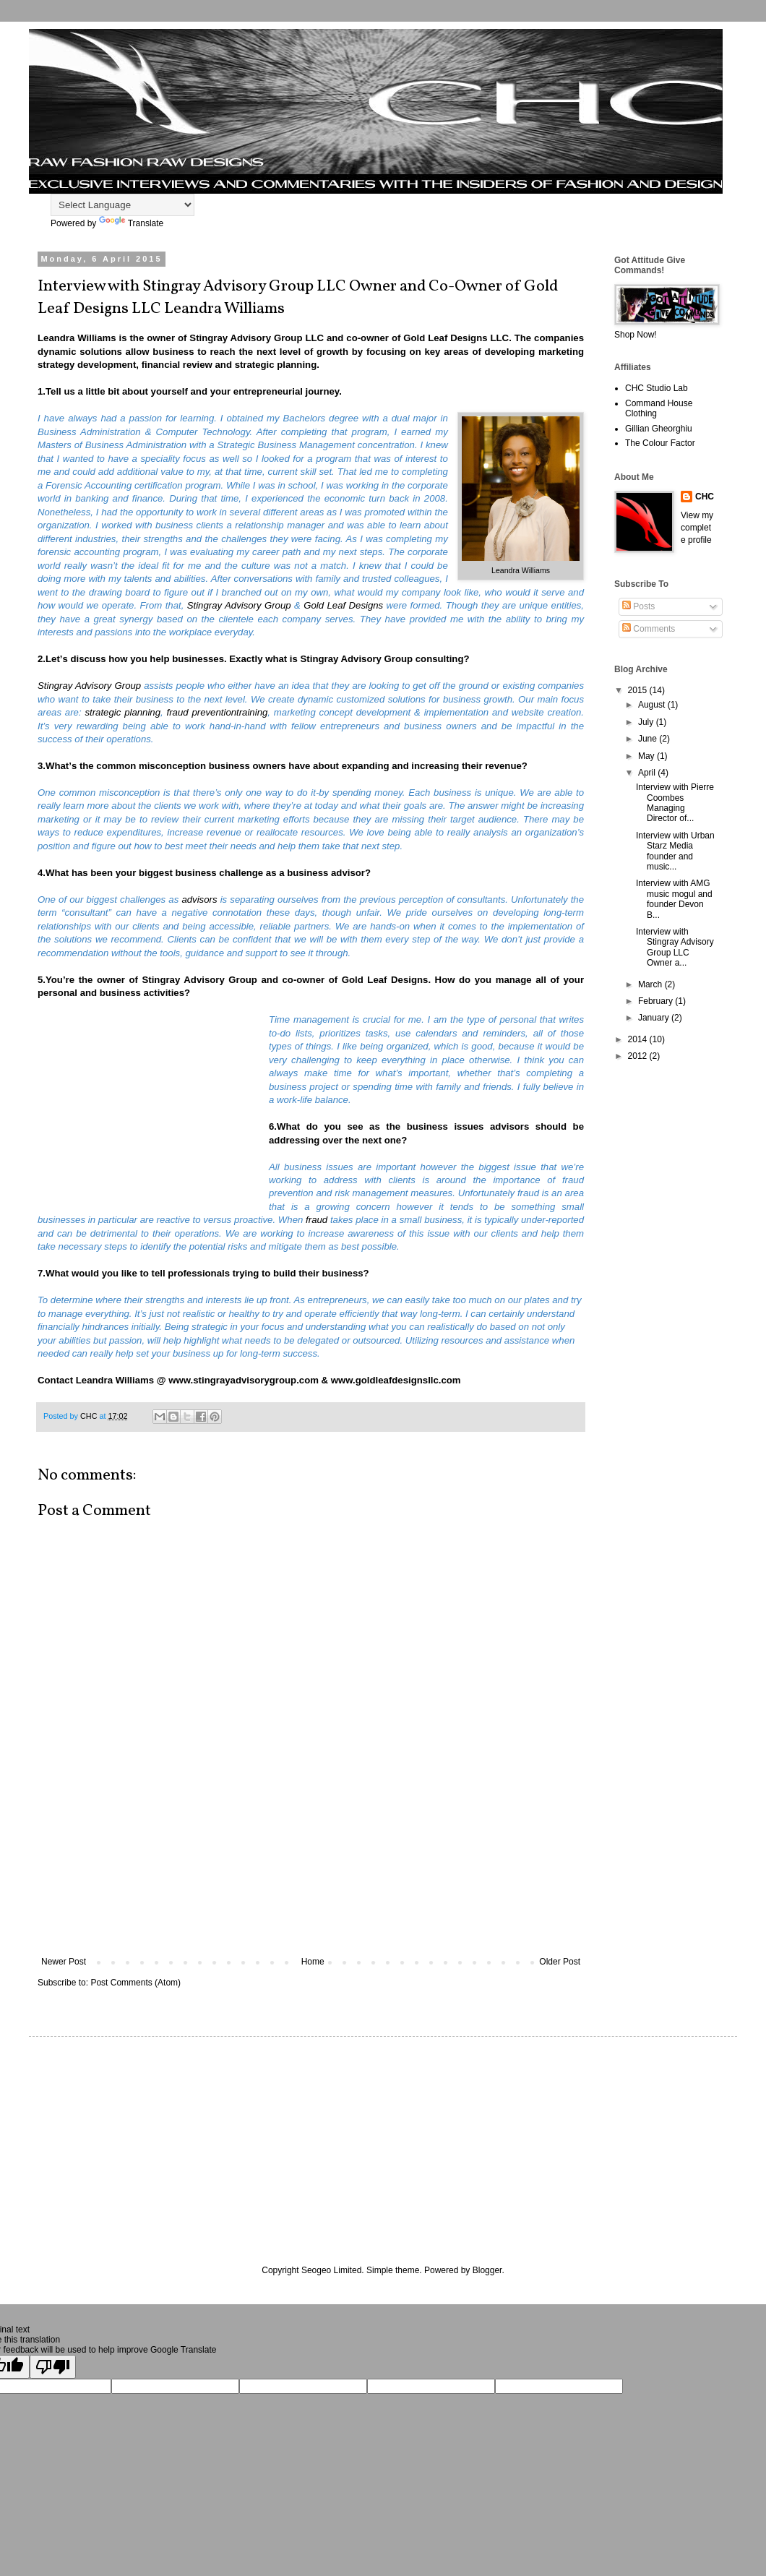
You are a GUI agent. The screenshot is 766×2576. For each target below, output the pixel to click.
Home (312, 1962)
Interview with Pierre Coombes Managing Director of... (675, 802)
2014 (639, 1039)
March (651, 984)
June (648, 739)
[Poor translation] (53, 2367)
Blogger (487, 2270)
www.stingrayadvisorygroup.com (243, 1380)
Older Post (559, 1962)
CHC (704, 496)
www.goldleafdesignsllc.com (396, 1380)
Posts (638, 606)
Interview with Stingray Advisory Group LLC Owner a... (675, 947)
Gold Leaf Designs (385, 979)
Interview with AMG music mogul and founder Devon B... (674, 898)
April (648, 773)
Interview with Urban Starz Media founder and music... (675, 851)
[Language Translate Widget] (122, 205)
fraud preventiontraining (217, 712)
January (654, 1018)
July (647, 722)
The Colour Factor (660, 443)
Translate (131, 223)
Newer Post (63, 1962)
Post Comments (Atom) (135, 1983)
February (656, 1001)
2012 (639, 1056)
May (647, 756)
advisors (199, 899)
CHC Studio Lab (656, 388)
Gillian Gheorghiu (658, 429)
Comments (648, 629)
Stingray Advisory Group (357, 658)
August (653, 705)
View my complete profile (697, 527)
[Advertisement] (311, 1893)
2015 (639, 690)
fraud (316, 1219)
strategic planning (122, 712)
